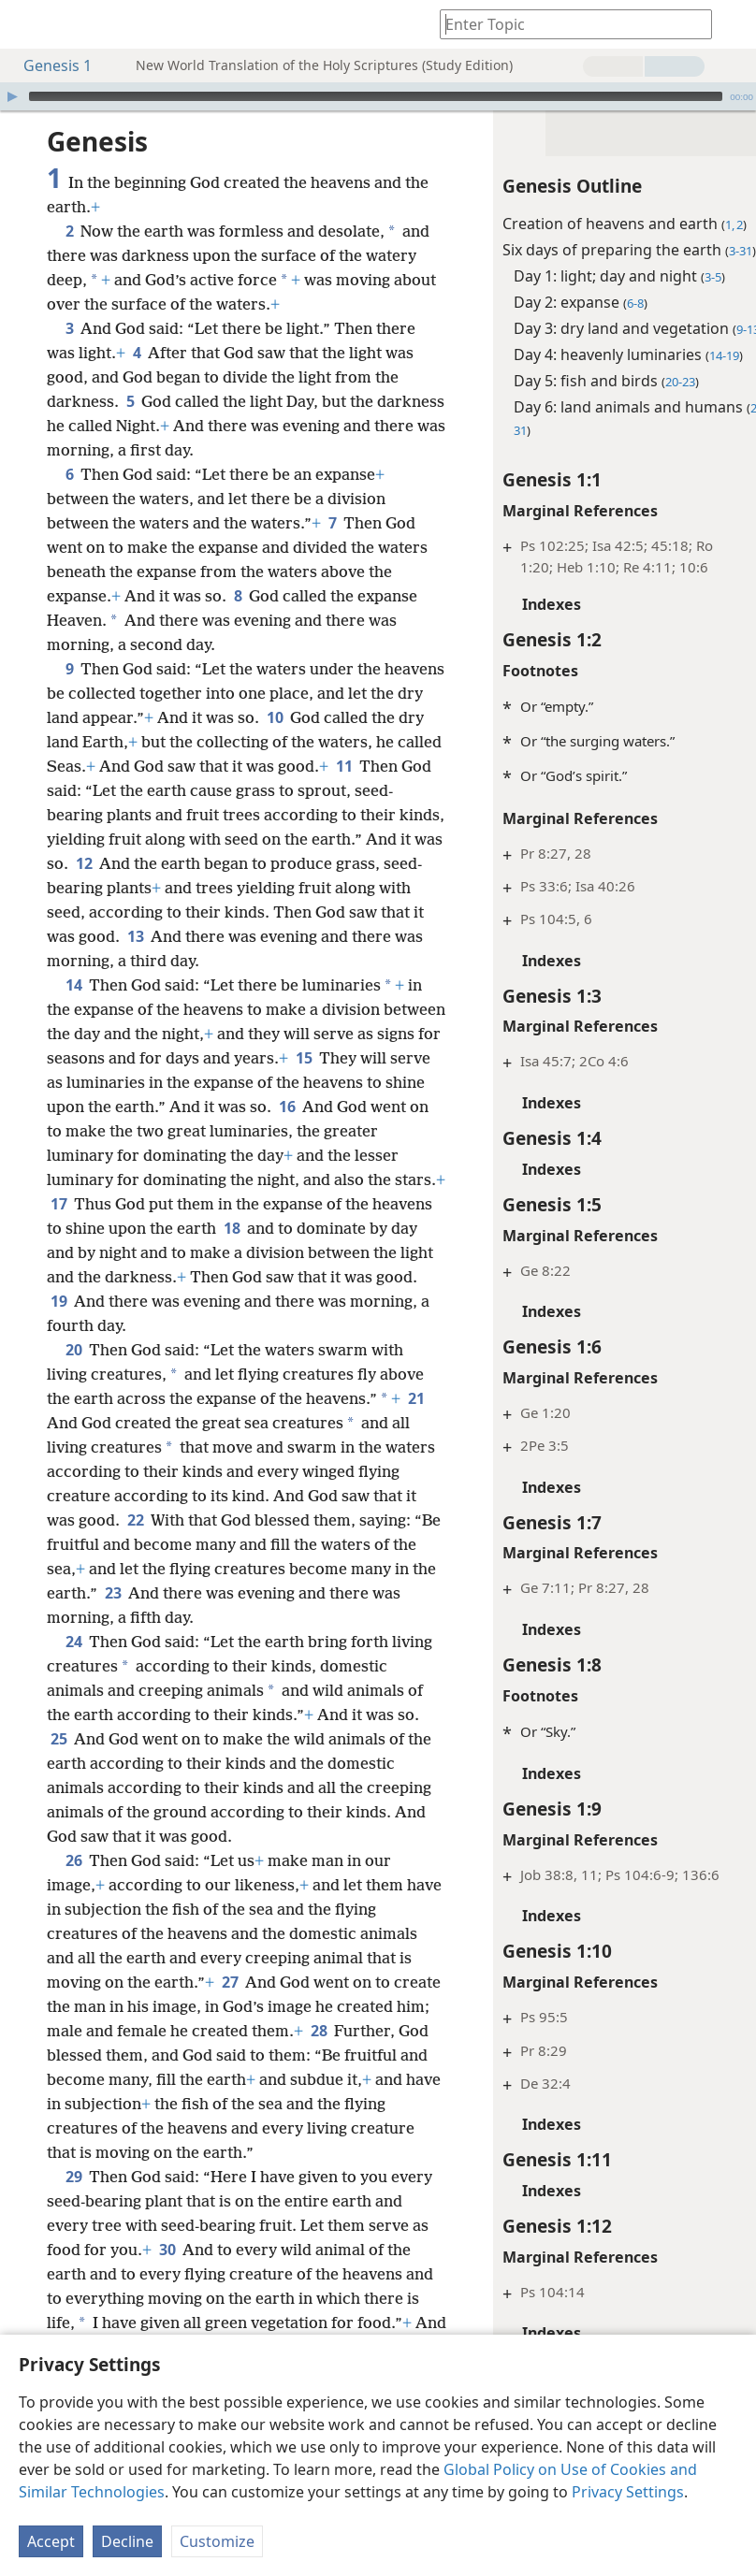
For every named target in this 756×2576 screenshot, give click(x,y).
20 (73, 1374)
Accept (51, 2541)
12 (305, 863)
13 (377, 936)
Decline (127, 2541)
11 (112, 790)
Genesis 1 (48, 65)
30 (230, 2274)
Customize (217, 2541)
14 (73, 1009)
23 (263, 1617)
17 (173, 1228)
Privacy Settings (628, 2492)
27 (229, 2006)
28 (58, 2079)
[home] (28, 24)
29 (73, 2201)
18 (404, 1252)
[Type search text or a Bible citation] (567, 23)
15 (390, 1082)
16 (412, 1131)
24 (73, 1666)
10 (353, 717)
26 (73, 1884)
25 (129, 1763)
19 (247, 1325)
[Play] (12, 96)
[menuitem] (28, 24)
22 (182, 1544)
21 (58, 1447)
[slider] (375, 96)
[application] (378, 96)
